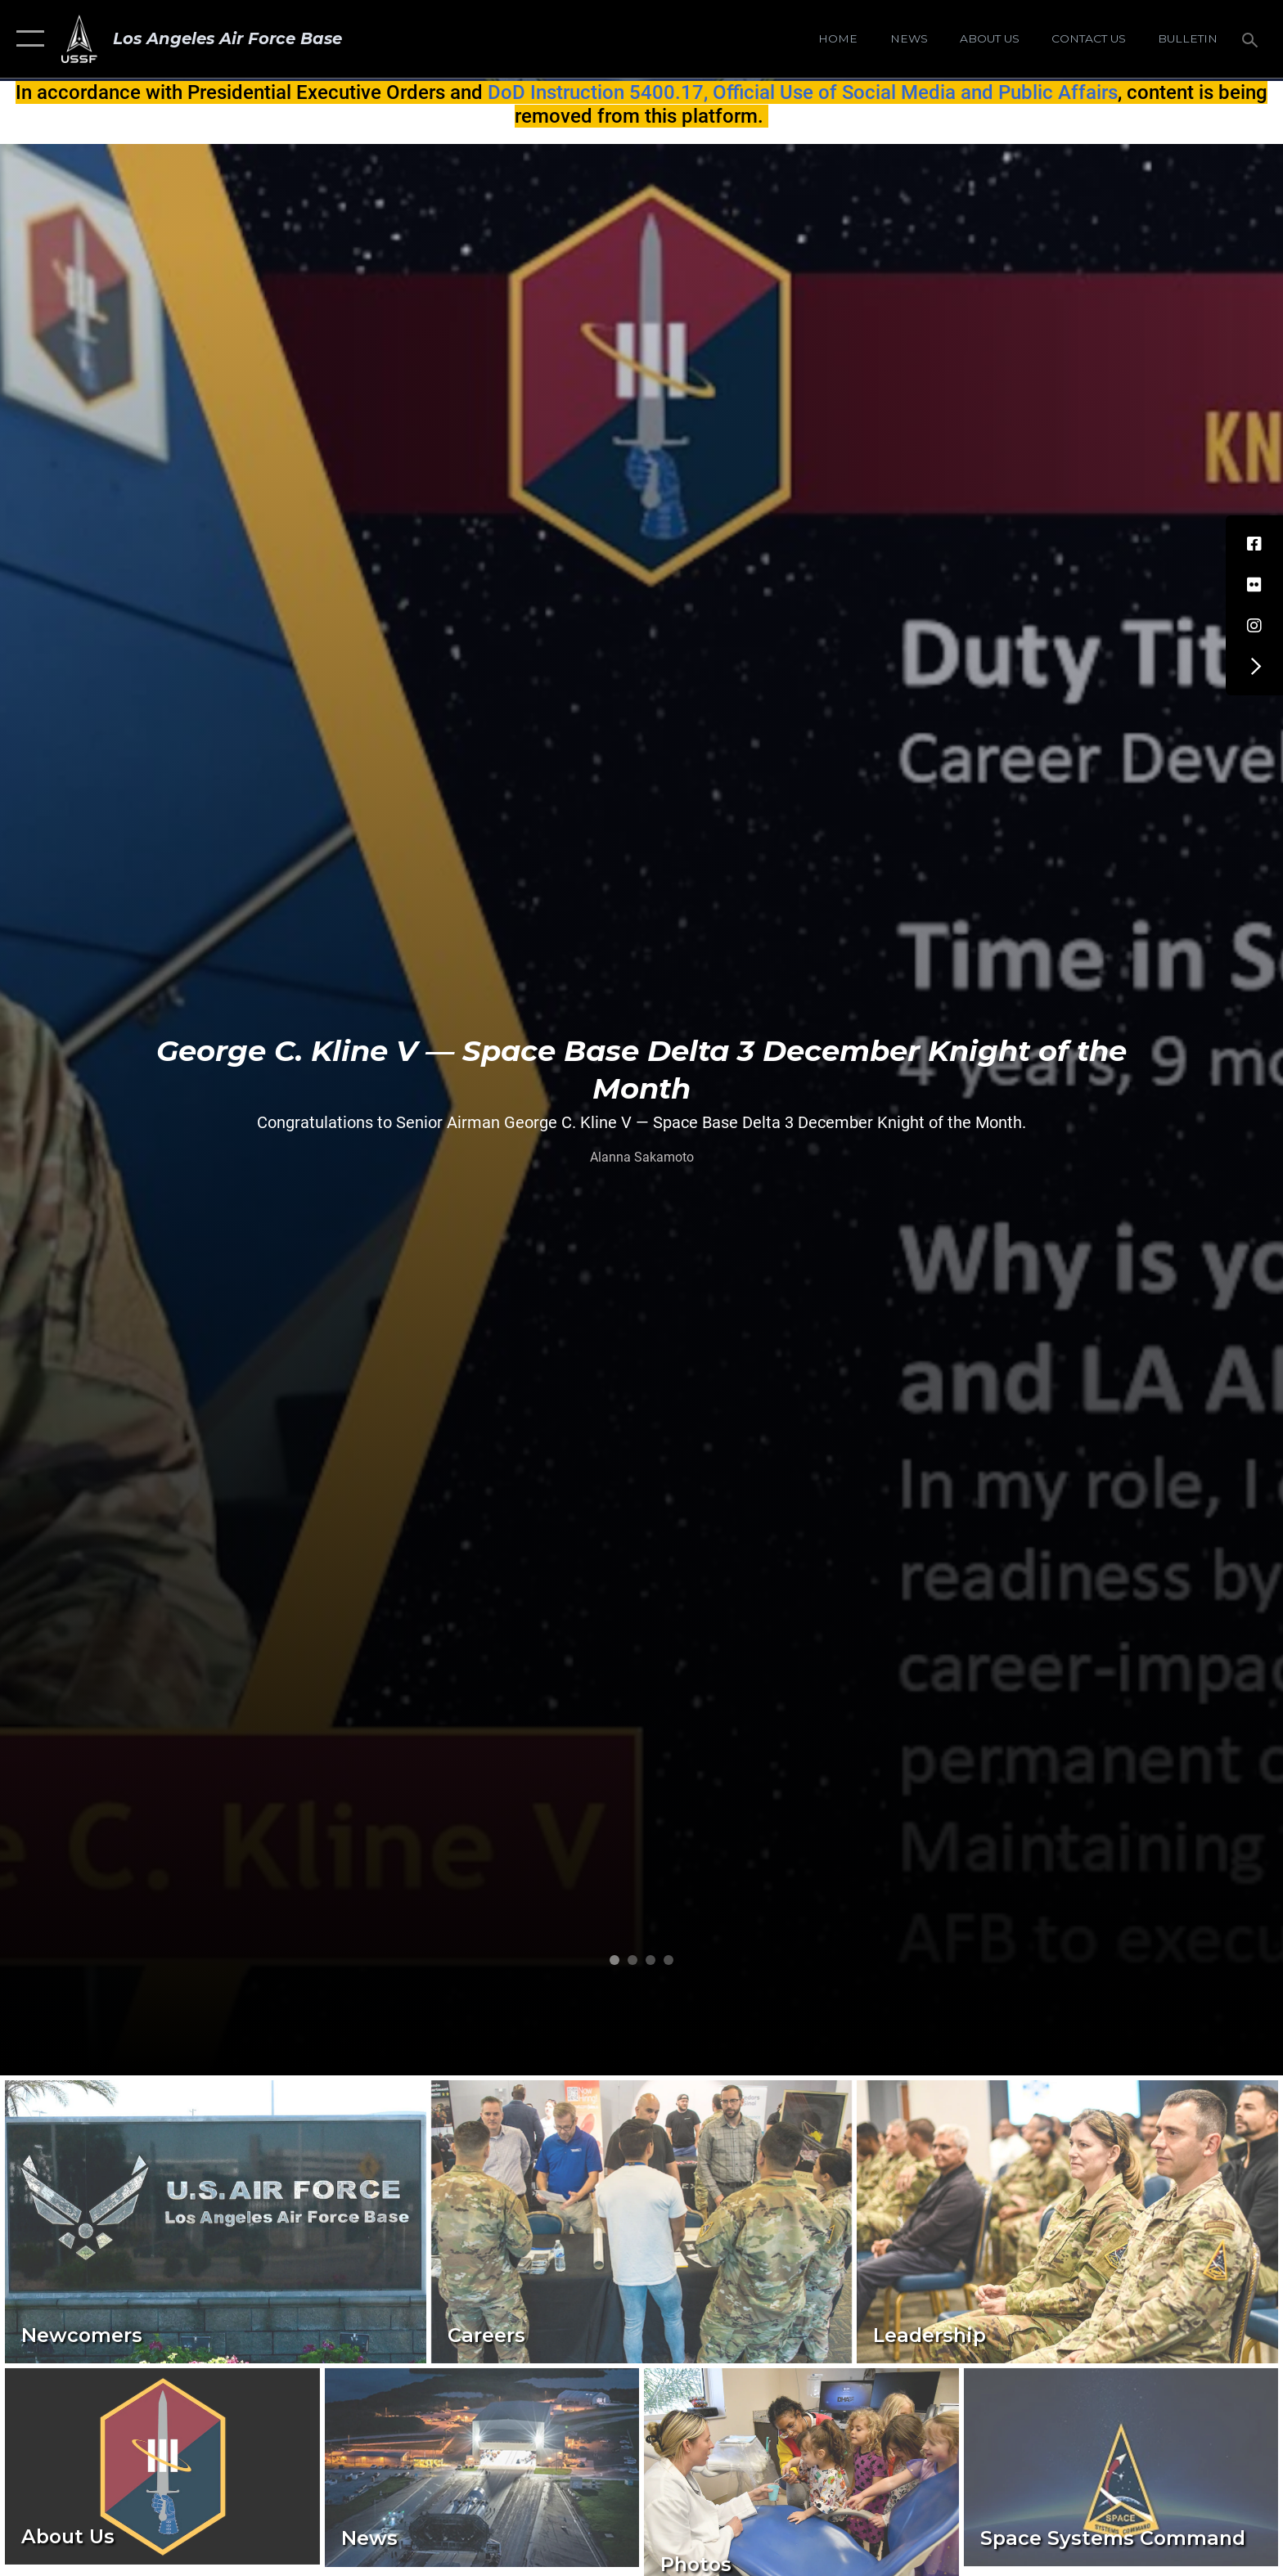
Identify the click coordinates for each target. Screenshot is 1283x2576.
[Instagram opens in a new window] (1254, 625)
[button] (26, 39)
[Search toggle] (1252, 38)
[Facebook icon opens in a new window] (1254, 544)
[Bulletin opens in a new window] (1188, 38)
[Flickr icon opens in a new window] (1254, 584)
